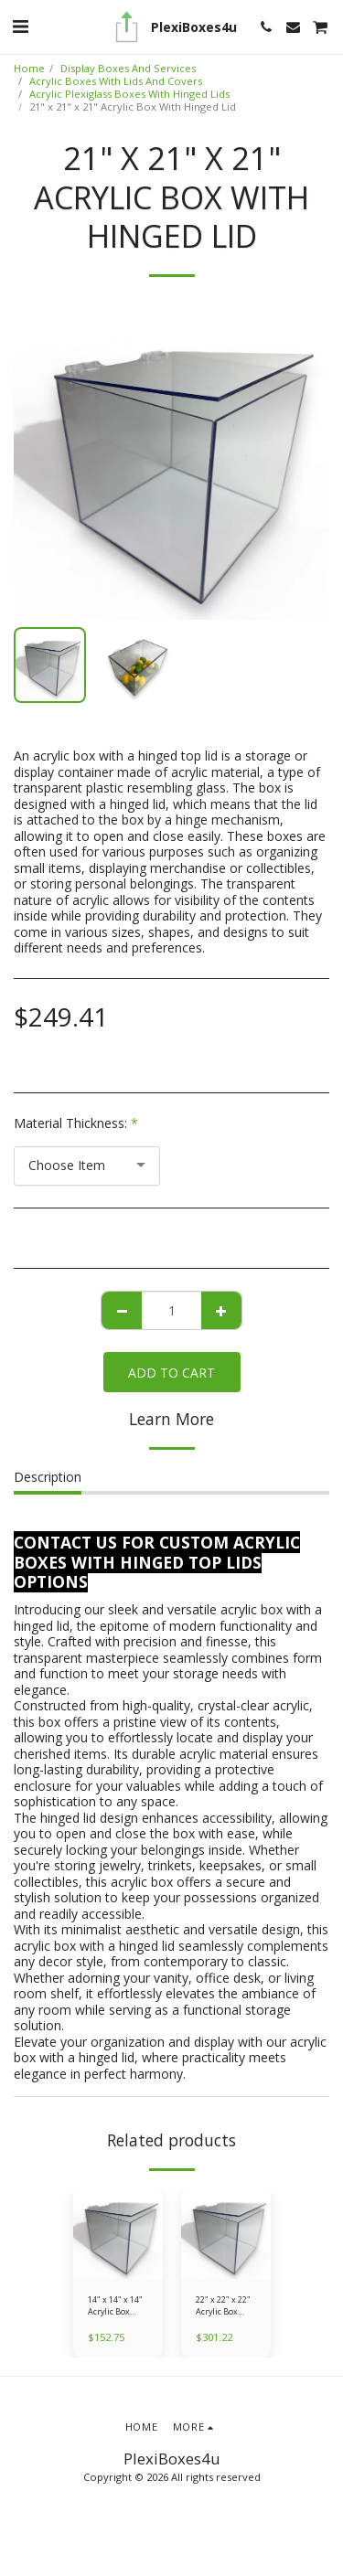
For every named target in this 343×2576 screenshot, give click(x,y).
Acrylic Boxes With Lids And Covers (115, 81)
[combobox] (87, 1166)
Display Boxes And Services (128, 68)
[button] (20, 26)
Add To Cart (171, 1372)
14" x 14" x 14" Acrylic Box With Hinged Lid (115, 2306)
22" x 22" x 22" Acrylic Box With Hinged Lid (223, 2306)
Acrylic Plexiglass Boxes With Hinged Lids (129, 94)
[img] (118, 2234)
